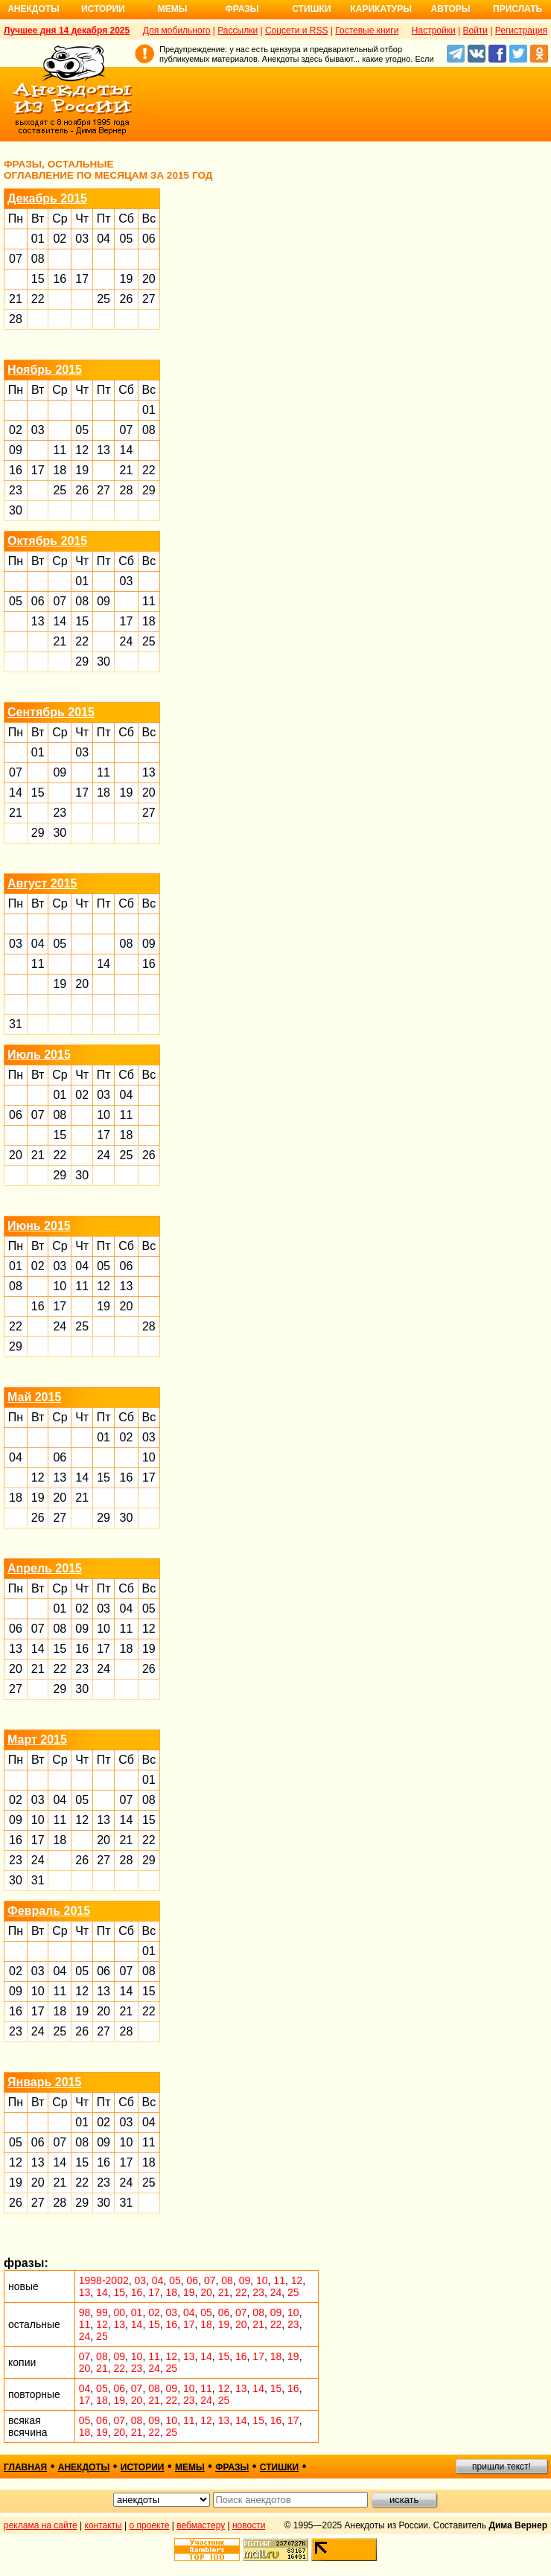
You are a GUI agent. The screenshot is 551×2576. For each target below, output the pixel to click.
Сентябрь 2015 (51, 712)
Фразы (241, 9)
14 (126, 450)
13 (103, 450)
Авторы (451, 9)
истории (143, 2467)
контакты (103, 2525)
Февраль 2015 (48, 1910)
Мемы (173, 9)
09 (15, 450)
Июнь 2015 (39, 1226)
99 (102, 2312)
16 (59, 278)
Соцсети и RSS (296, 30)
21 (15, 299)
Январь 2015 (44, 2082)
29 (149, 490)
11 (59, 450)
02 (59, 238)
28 (15, 319)
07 (15, 258)
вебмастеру (200, 2525)
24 (126, 641)
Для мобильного (177, 30)
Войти (475, 30)
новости (248, 2525)
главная (25, 2467)
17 (82, 278)
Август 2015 (42, 883)
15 (38, 278)
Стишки (311, 9)
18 (59, 470)
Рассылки (237, 30)
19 (126, 278)
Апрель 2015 (44, 1568)
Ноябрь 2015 (44, 369)
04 (103, 238)
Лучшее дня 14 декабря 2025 (67, 30)
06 (149, 238)
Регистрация (521, 30)
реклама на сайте (40, 2525)
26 (126, 299)
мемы (190, 2467)
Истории (103, 9)
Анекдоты (33, 9)
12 (82, 450)
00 (119, 2312)
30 (15, 510)
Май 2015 (34, 1397)
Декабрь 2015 (47, 198)
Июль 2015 (39, 1054)
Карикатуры (381, 9)
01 (38, 238)
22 (38, 299)
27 (149, 299)
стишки (279, 2467)
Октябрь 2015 (47, 541)
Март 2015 (37, 1739)
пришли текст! (501, 2466)
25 (103, 299)
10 (103, 1115)
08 (38, 258)
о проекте (150, 2525)
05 (126, 238)
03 (82, 238)
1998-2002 (104, 2280)
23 (15, 490)
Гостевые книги (366, 30)
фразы (232, 2467)
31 (15, 1024)
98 (85, 2312)
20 (149, 278)
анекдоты (84, 2467)
